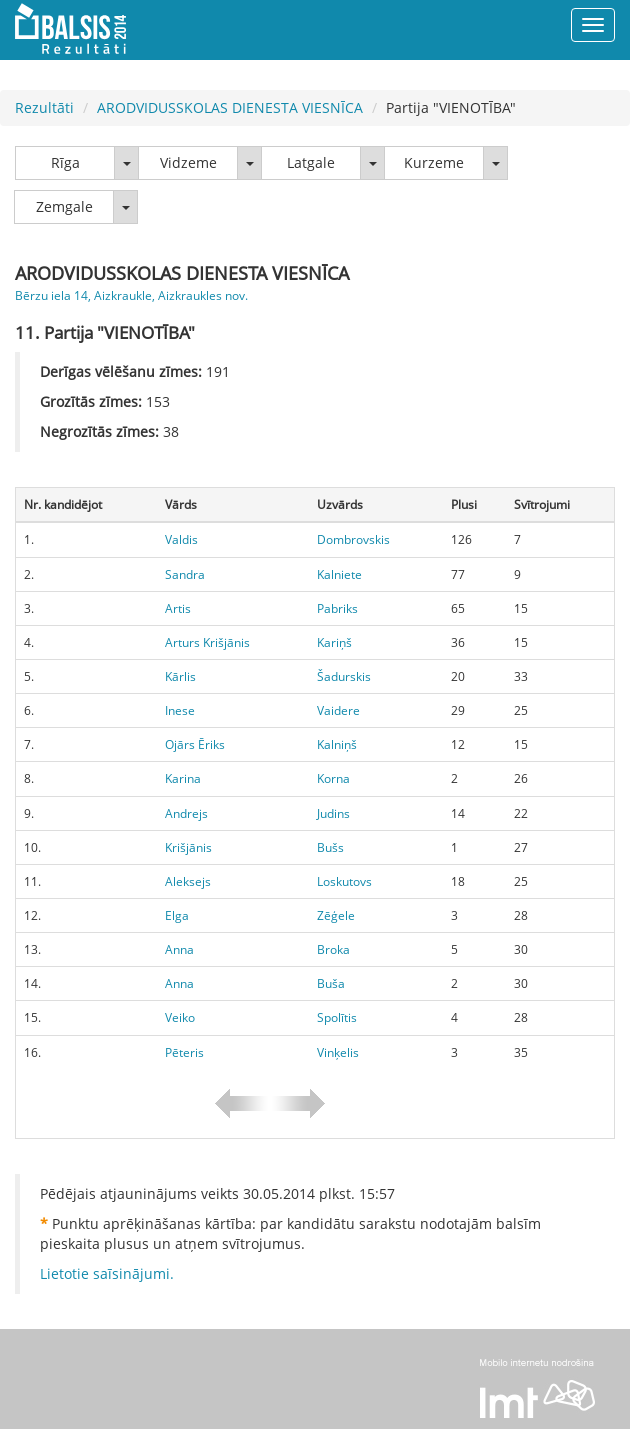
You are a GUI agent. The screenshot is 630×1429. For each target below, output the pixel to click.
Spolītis (337, 1017)
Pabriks (337, 608)
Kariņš (334, 642)
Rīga (65, 162)
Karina (183, 778)
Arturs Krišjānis (207, 642)
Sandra (185, 574)
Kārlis (180, 676)
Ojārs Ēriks (195, 744)
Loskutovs (344, 881)
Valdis (181, 539)
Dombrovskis (353, 539)
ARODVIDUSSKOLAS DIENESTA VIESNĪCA (230, 107)
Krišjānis (188, 847)
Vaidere (338, 710)
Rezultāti (44, 107)
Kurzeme (434, 162)
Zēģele (336, 915)
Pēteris (184, 1052)
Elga (177, 915)
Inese (180, 710)
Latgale (311, 162)
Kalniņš (337, 744)
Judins (333, 813)
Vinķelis (338, 1052)
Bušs (330, 847)
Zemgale (64, 206)
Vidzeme (188, 162)
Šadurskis (344, 676)
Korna (333, 778)
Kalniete (339, 574)
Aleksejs (188, 881)
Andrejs (186, 813)
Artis (178, 608)
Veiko (180, 1017)
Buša (331, 983)
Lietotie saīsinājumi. (107, 1273)
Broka (333, 949)
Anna (179, 949)
